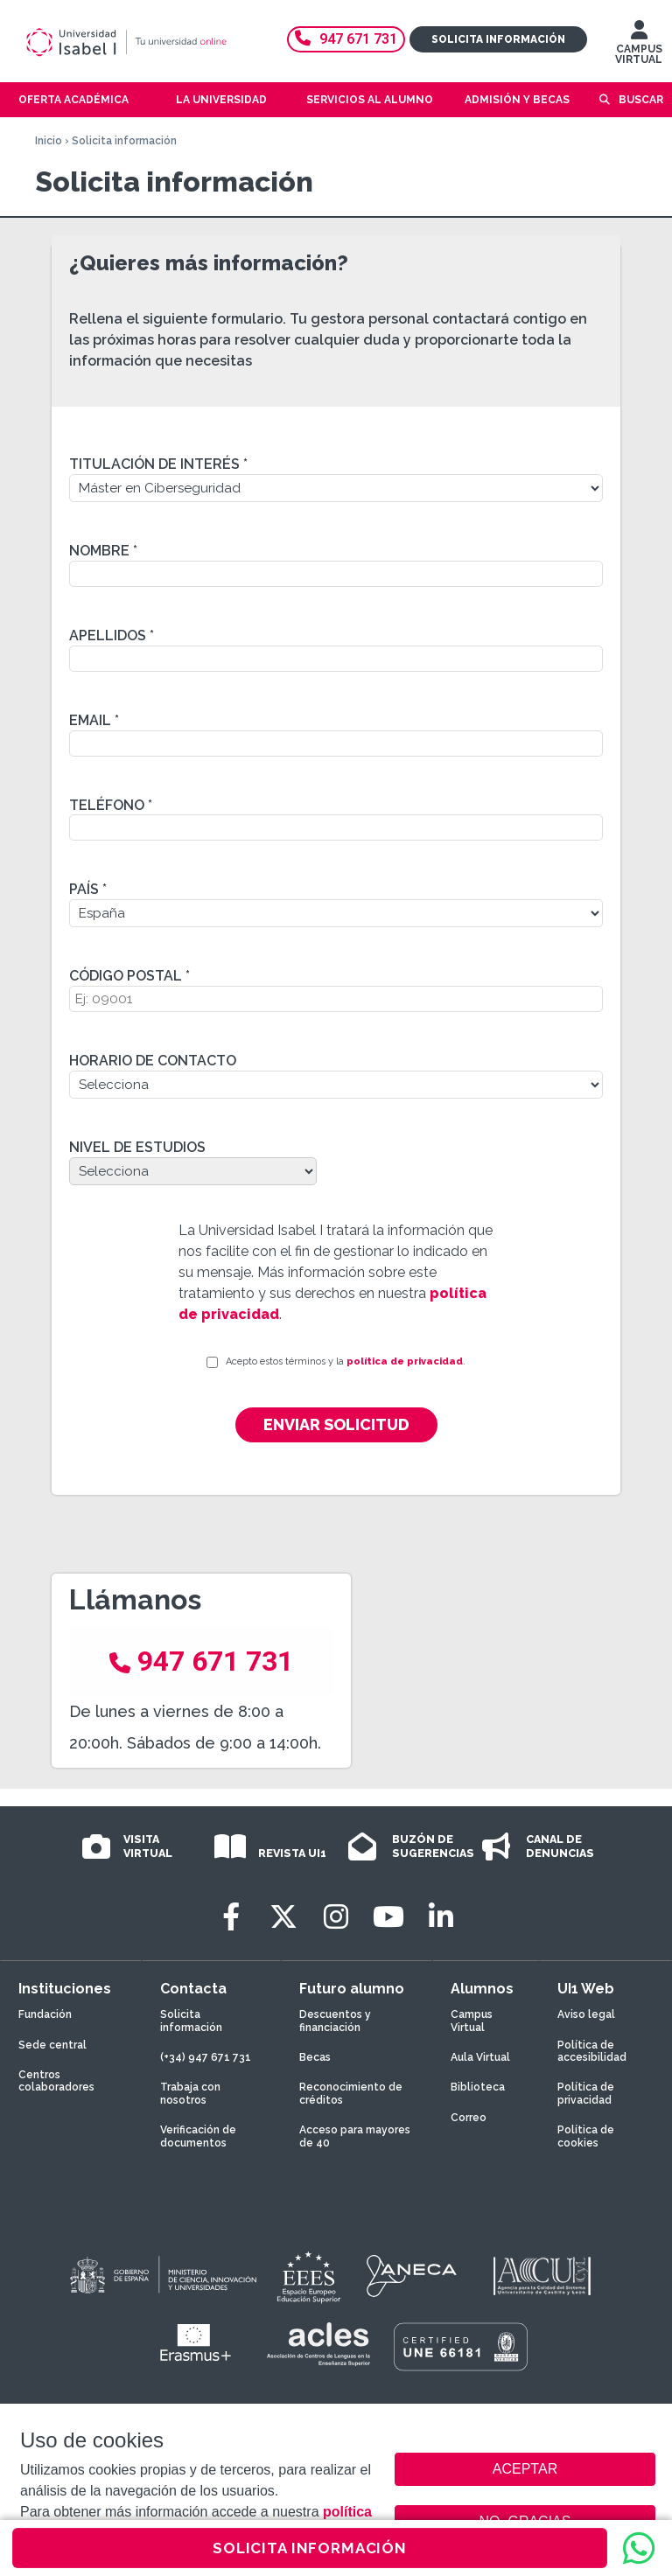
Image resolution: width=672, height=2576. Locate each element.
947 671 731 (346, 39)
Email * (94, 720)
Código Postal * (129, 975)
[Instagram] (336, 1917)
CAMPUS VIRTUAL (638, 46)
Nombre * (103, 550)
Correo (468, 2118)
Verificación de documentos (198, 2136)
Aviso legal (586, 2014)
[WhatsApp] (639, 2548)
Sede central (52, 2045)
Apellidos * (111, 635)
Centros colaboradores (56, 2081)
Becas (315, 2057)
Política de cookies (585, 2136)
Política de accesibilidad (591, 2051)
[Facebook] (231, 1917)
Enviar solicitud (336, 1424)
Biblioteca (478, 2087)
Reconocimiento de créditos (350, 2093)
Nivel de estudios (137, 1147)
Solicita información (498, 39)
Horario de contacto (152, 1060)
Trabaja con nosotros (190, 2093)
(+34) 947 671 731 (205, 2057)
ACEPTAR (525, 2469)
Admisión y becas (517, 100)
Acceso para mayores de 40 (354, 2136)
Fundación (45, 2014)
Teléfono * (110, 805)
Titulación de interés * (158, 464)
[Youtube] (388, 1917)
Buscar (641, 100)
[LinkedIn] (441, 1917)
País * (88, 889)
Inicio (48, 141)
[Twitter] (284, 1917)
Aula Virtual (480, 2057)
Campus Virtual (472, 2020)
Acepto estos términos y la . (346, 1361)
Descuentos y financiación (335, 2020)
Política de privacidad (585, 2093)
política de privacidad (404, 1361)
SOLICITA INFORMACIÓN (310, 2548)
